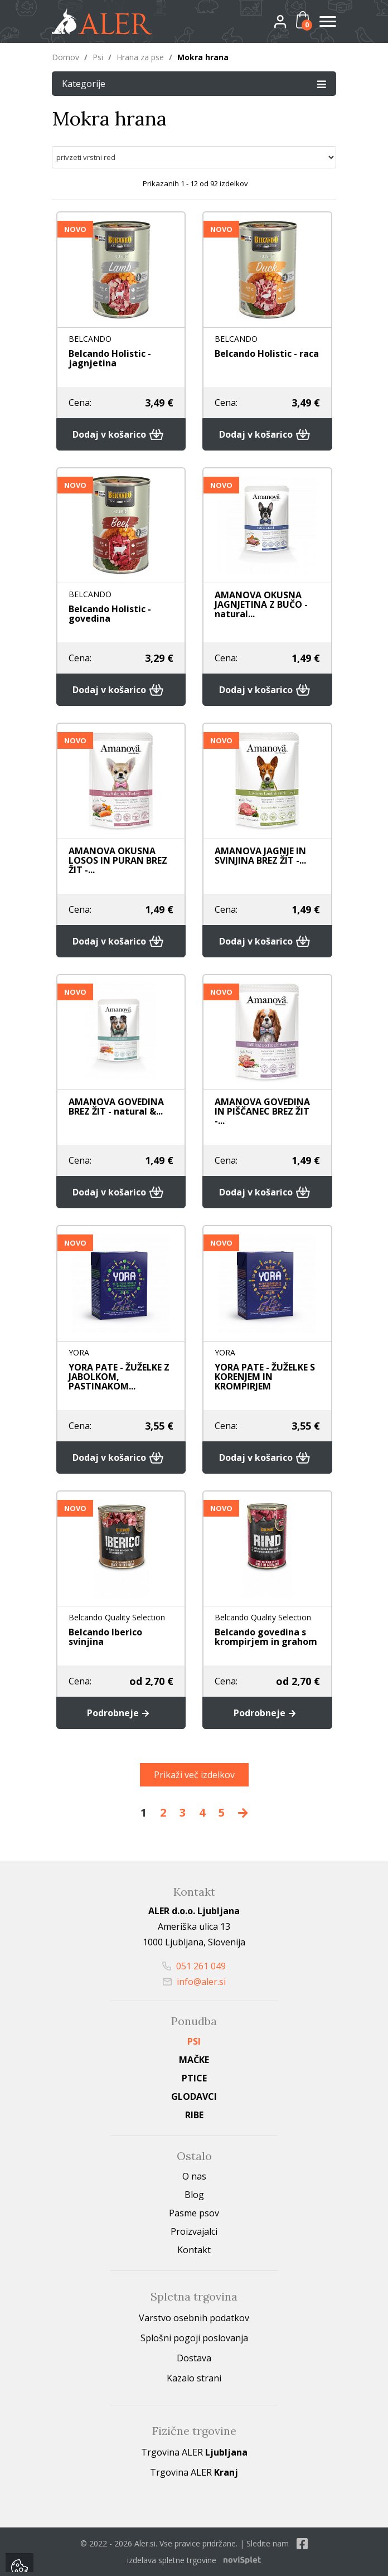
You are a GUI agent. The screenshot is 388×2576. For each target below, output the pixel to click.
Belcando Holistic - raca (267, 353)
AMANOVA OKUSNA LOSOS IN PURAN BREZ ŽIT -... (118, 860)
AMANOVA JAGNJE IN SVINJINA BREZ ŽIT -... (260, 855)
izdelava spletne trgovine (171, 2560)
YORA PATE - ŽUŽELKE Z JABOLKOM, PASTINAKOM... (119, 1376)
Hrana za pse (140, 57)
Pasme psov (194, 2213)
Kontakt (194, 2250)
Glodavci (194, 2096)
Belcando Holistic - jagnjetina (110, 358)
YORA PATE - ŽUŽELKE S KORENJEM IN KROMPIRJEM (265, 1376)
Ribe (194, 2115)
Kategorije (194, 83)
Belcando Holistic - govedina (110, 613)
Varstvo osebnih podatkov (194, 2318)
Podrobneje (120, 1713)
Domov (65, 57)
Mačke (194, 2060)
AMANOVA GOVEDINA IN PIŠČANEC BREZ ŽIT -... (262, 1111)
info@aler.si (194, 1981)
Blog (194, 2194)
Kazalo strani (194, 2378)
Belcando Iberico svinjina (105, 1637)
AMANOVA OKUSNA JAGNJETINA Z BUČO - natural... (261, 604)
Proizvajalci (194, 2231)
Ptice (194, 2078)
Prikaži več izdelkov (194, 1775)
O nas (194, 2176)
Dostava (194, 2358)
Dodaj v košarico (120, 434)
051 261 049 (194, 1966)
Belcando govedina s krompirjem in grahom (266, 1637)
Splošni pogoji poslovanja (194, 2338)
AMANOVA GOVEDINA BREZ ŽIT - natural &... (116, 1106)
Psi (98, 57)
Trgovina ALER (194, 2452)
